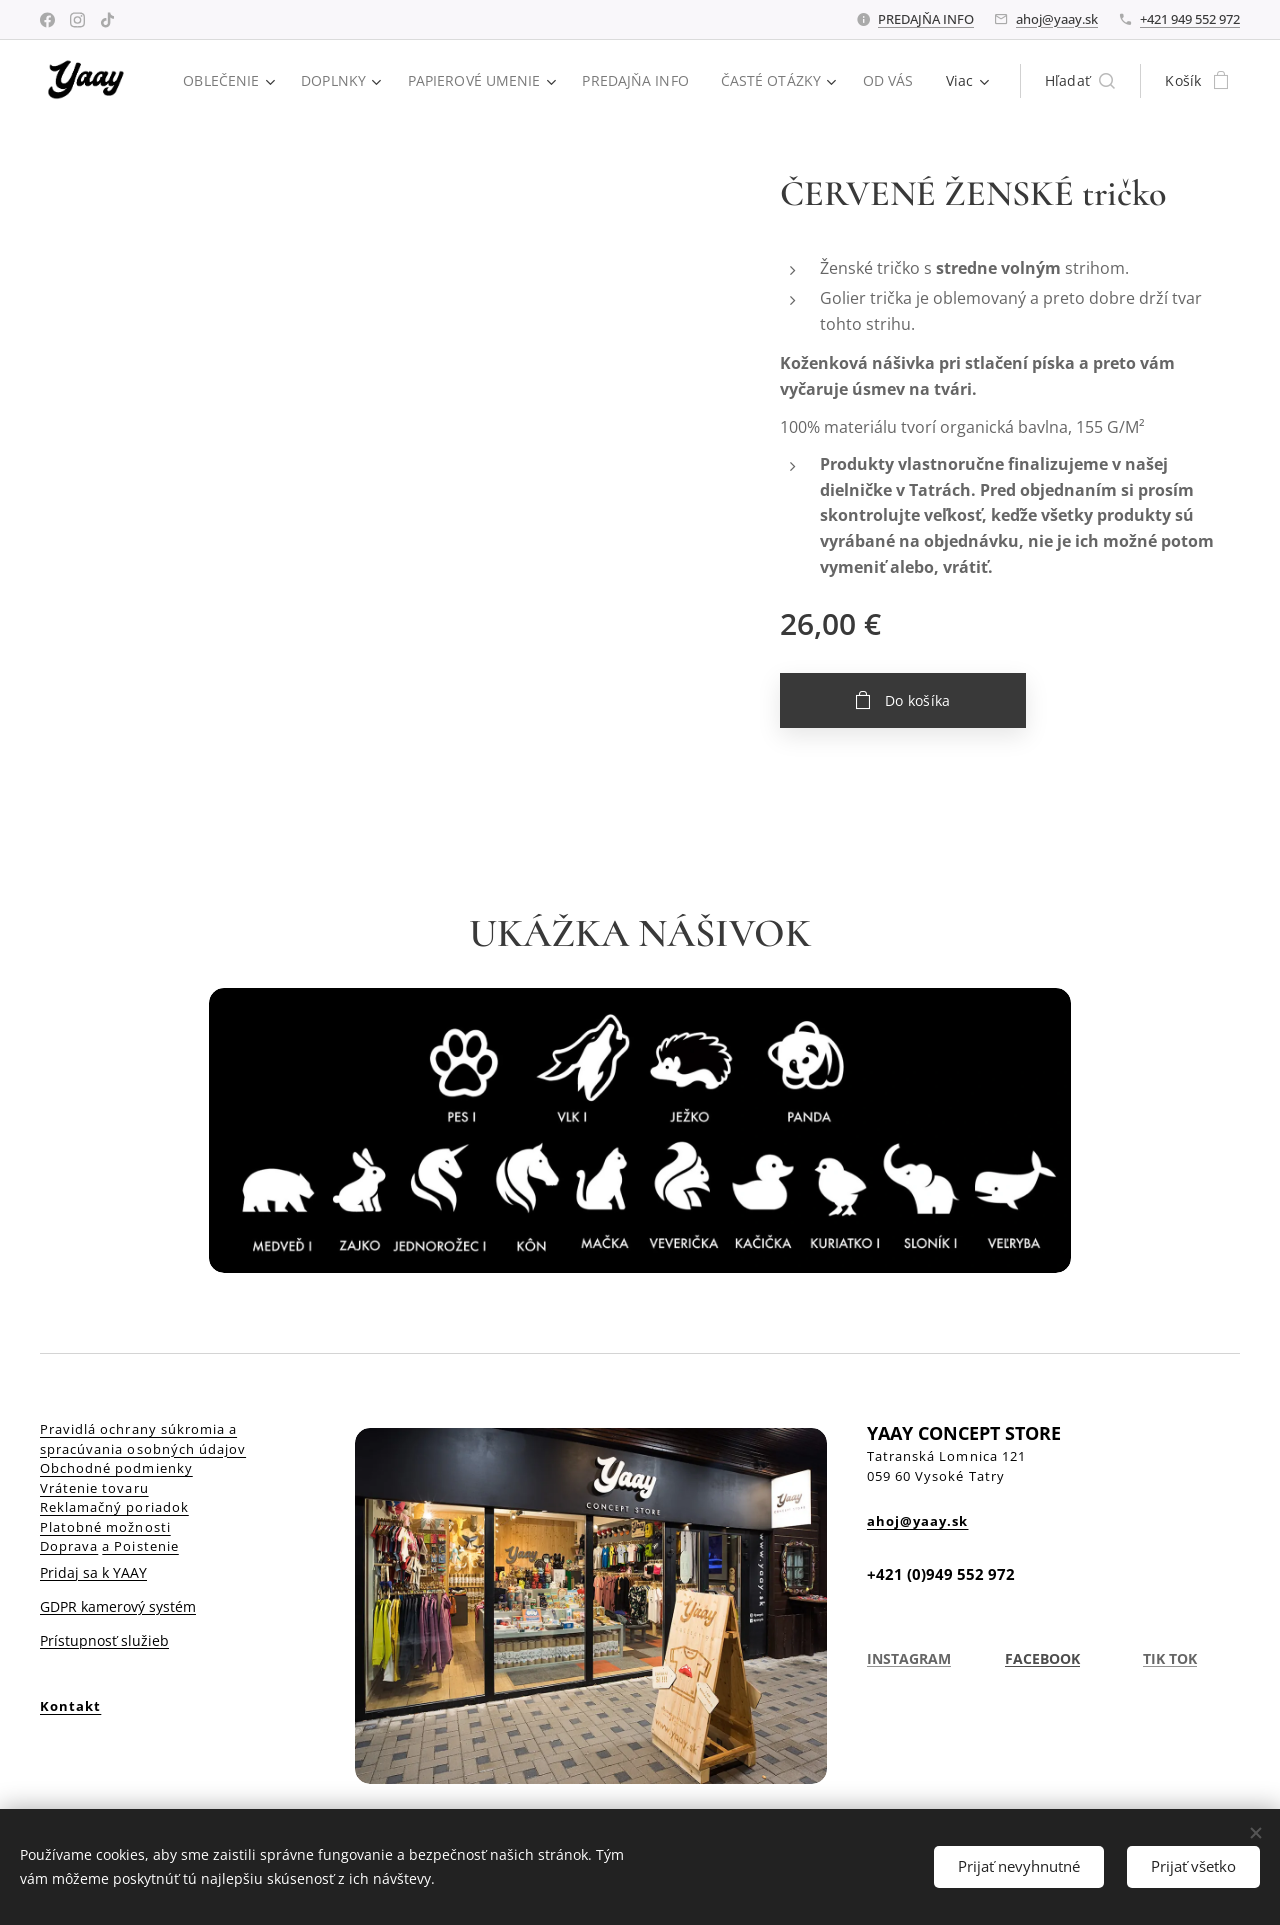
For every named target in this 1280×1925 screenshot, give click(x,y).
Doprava (69, 1546)
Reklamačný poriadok (114, 1507)
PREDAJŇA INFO (926, 19)
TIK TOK (1169, 1658)
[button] (1080, 81)
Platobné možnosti (105, 1527)
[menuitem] (305, 81)
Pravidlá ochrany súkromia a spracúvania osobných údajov (143, 1439)
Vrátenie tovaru (94, 1488)
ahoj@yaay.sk (1057, 19)
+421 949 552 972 (1190, 19)
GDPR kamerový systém (118, 1606)
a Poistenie (140, 1546)
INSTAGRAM (909, 1658)
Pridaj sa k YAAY (93, 1572)
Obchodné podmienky (116, 1468)
